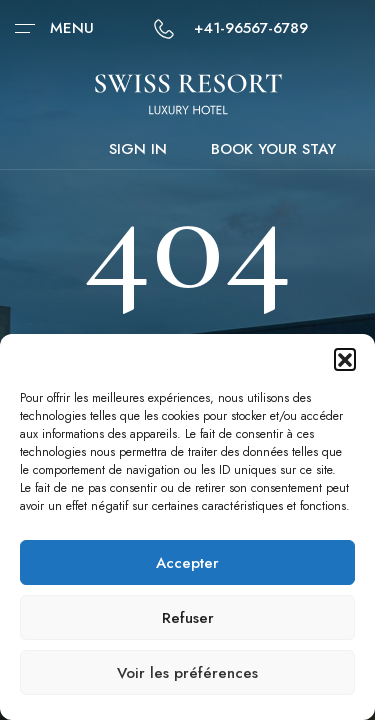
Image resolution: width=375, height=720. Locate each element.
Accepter (187, 563)
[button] (345, 359)
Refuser (188, 618)
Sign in (138, 149)
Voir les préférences (187, 673)
